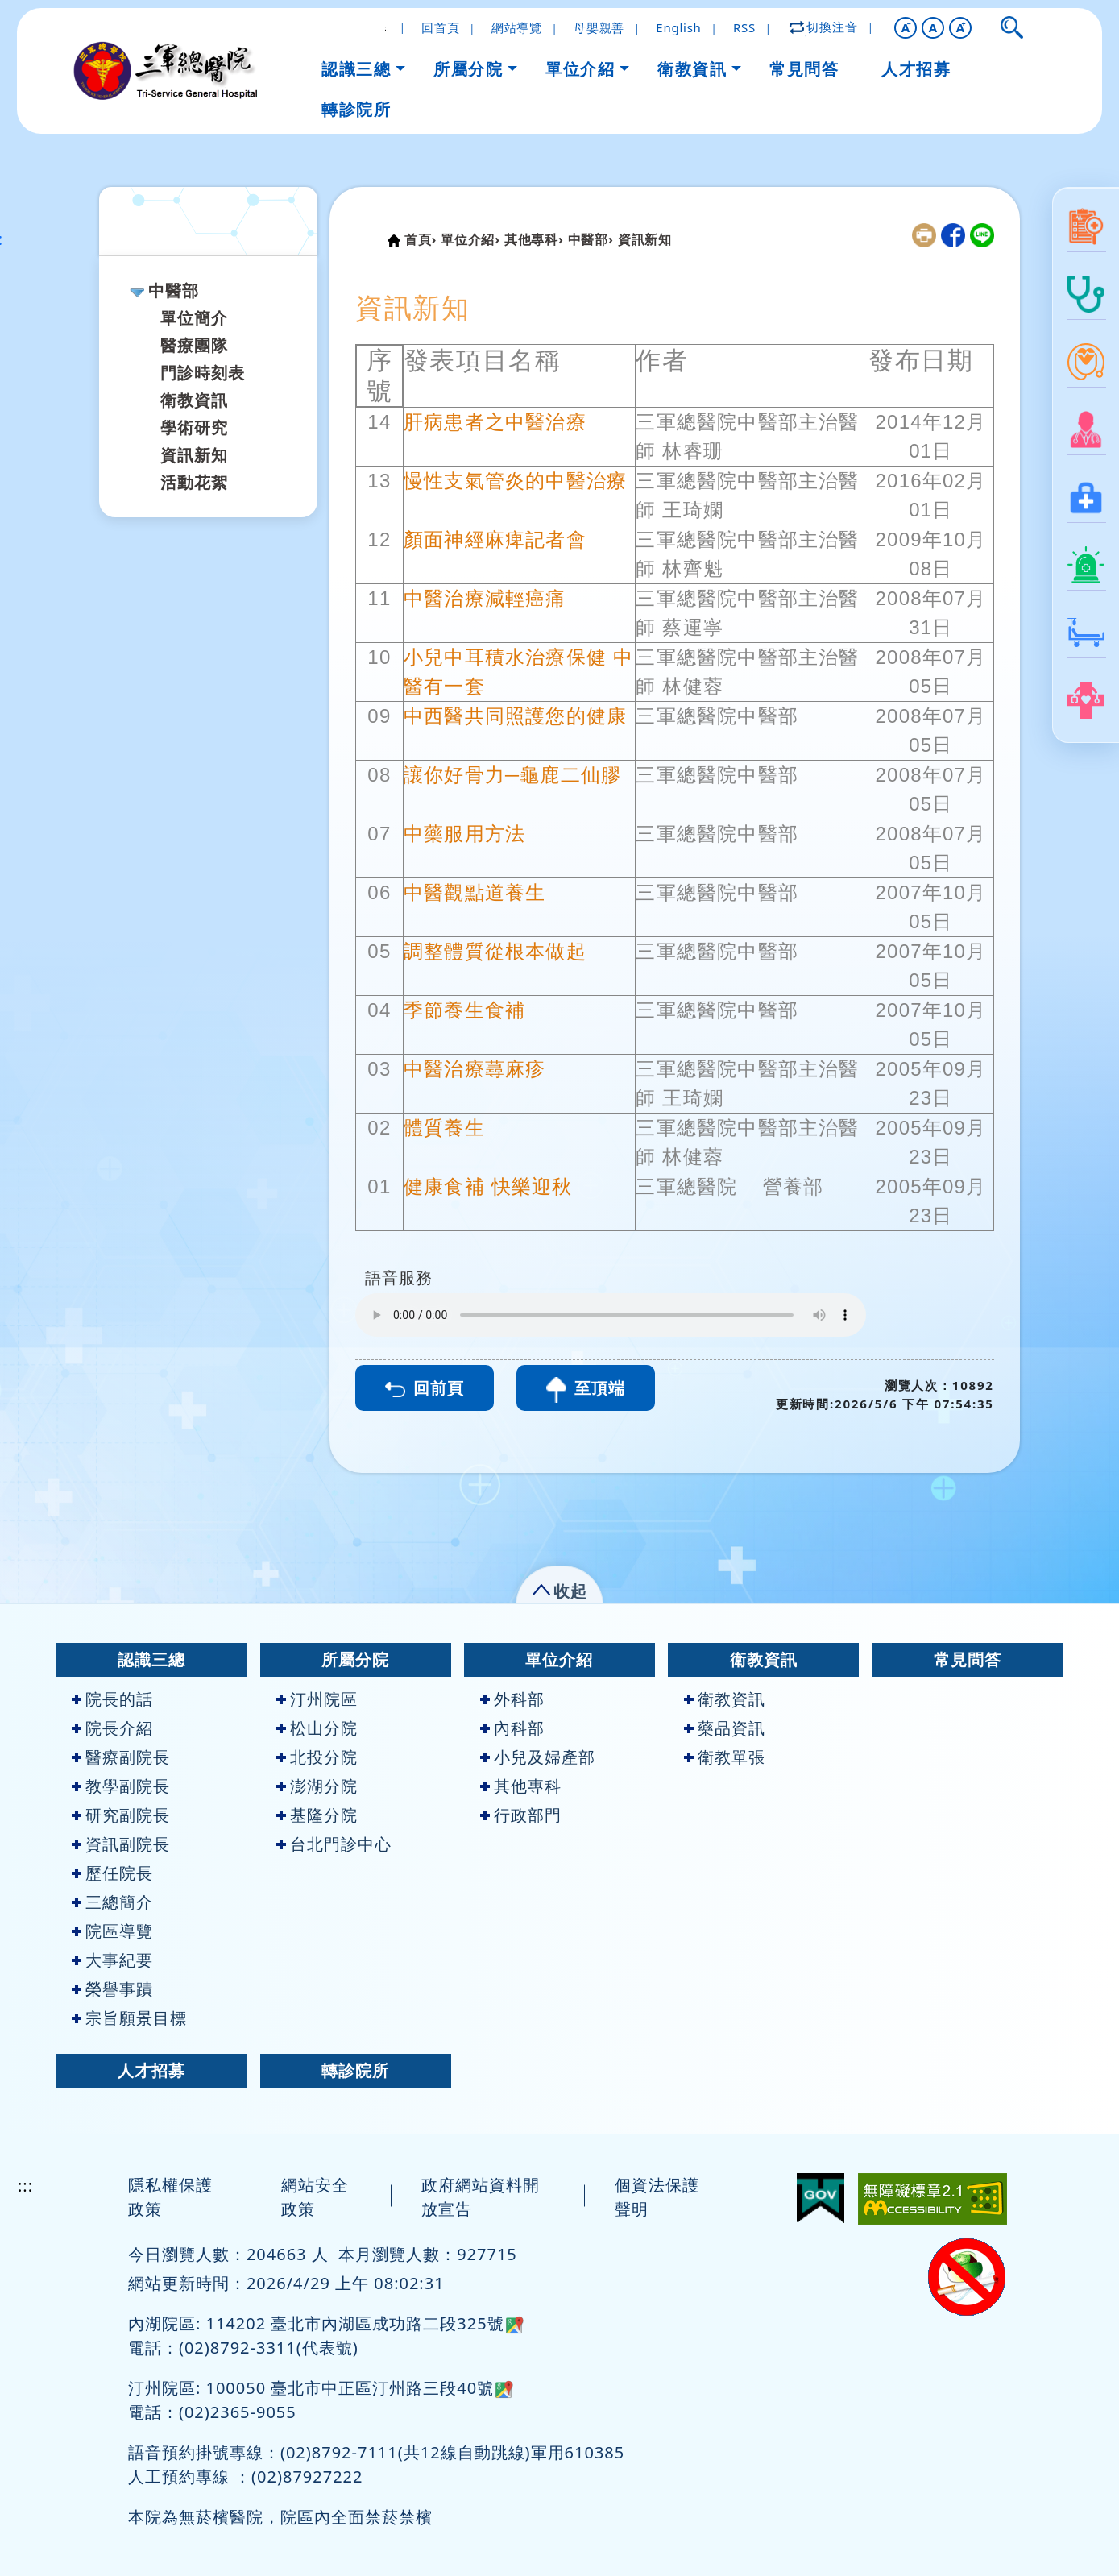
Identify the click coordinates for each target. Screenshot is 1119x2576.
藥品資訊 (724, 1728)
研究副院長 (121, 1815)
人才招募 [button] (916, 69)
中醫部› (591, 239)
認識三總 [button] (356, 69)
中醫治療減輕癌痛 (485, 598)
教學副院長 (121, 1786)
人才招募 (151, 2070)
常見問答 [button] (804, 69)
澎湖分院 (317, 1786)
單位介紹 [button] (580, 69)
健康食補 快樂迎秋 (488, 1186)
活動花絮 (194, 482)
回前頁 (424, 1388)
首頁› (420, 239)
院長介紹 (112, 1728)
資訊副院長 (121, 1844)
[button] (905, 28)
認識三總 (151, 1659)
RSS (744, 27)
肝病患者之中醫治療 (495, 422)
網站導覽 (516, 27)
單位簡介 (194, 318)
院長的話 (112, 1699)
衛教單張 (724, 1757)
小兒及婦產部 (537, 1757)
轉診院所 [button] (356, 109)
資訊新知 (194, 455)
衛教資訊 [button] (692, 69)
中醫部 (173, 290)
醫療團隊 (194, 345)
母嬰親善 (599, 27)
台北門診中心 (334, 1844)
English (678, 27)
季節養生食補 (464, 1010)
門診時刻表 (202, 373)
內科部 (512, 1728)
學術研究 (194, 427)
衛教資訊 (194, 400)
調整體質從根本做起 (495, 951)
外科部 (512, 1699)
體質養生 (444, 1128)
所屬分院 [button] (468, 69)
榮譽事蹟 (112, 1989)
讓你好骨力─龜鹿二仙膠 (512, 775)
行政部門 (521, 1815)
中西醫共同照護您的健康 (515, 716)
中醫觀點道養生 (474, 892)
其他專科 (521, 1786)
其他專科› (534, 239)
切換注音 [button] (824, 27)
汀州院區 (317, 1699)
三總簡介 (112, 1902)
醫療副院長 (121, 1757)
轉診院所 (355, 2070)
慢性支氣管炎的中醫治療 (515, 481)
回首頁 (440, 27)
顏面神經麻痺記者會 (495, 539)
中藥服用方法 (464, 833)
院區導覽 (112, 1931)
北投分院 (317, 1757)
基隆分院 (317, 1815)
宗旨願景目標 (129, 2018)
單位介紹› (470, 239)
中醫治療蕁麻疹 (474, 1069)
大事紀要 (112, 1960)
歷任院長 (112, 1873)
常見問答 (967, 1659)
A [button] (933, 27)
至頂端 (585, 1390)
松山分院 (317, 1728)
